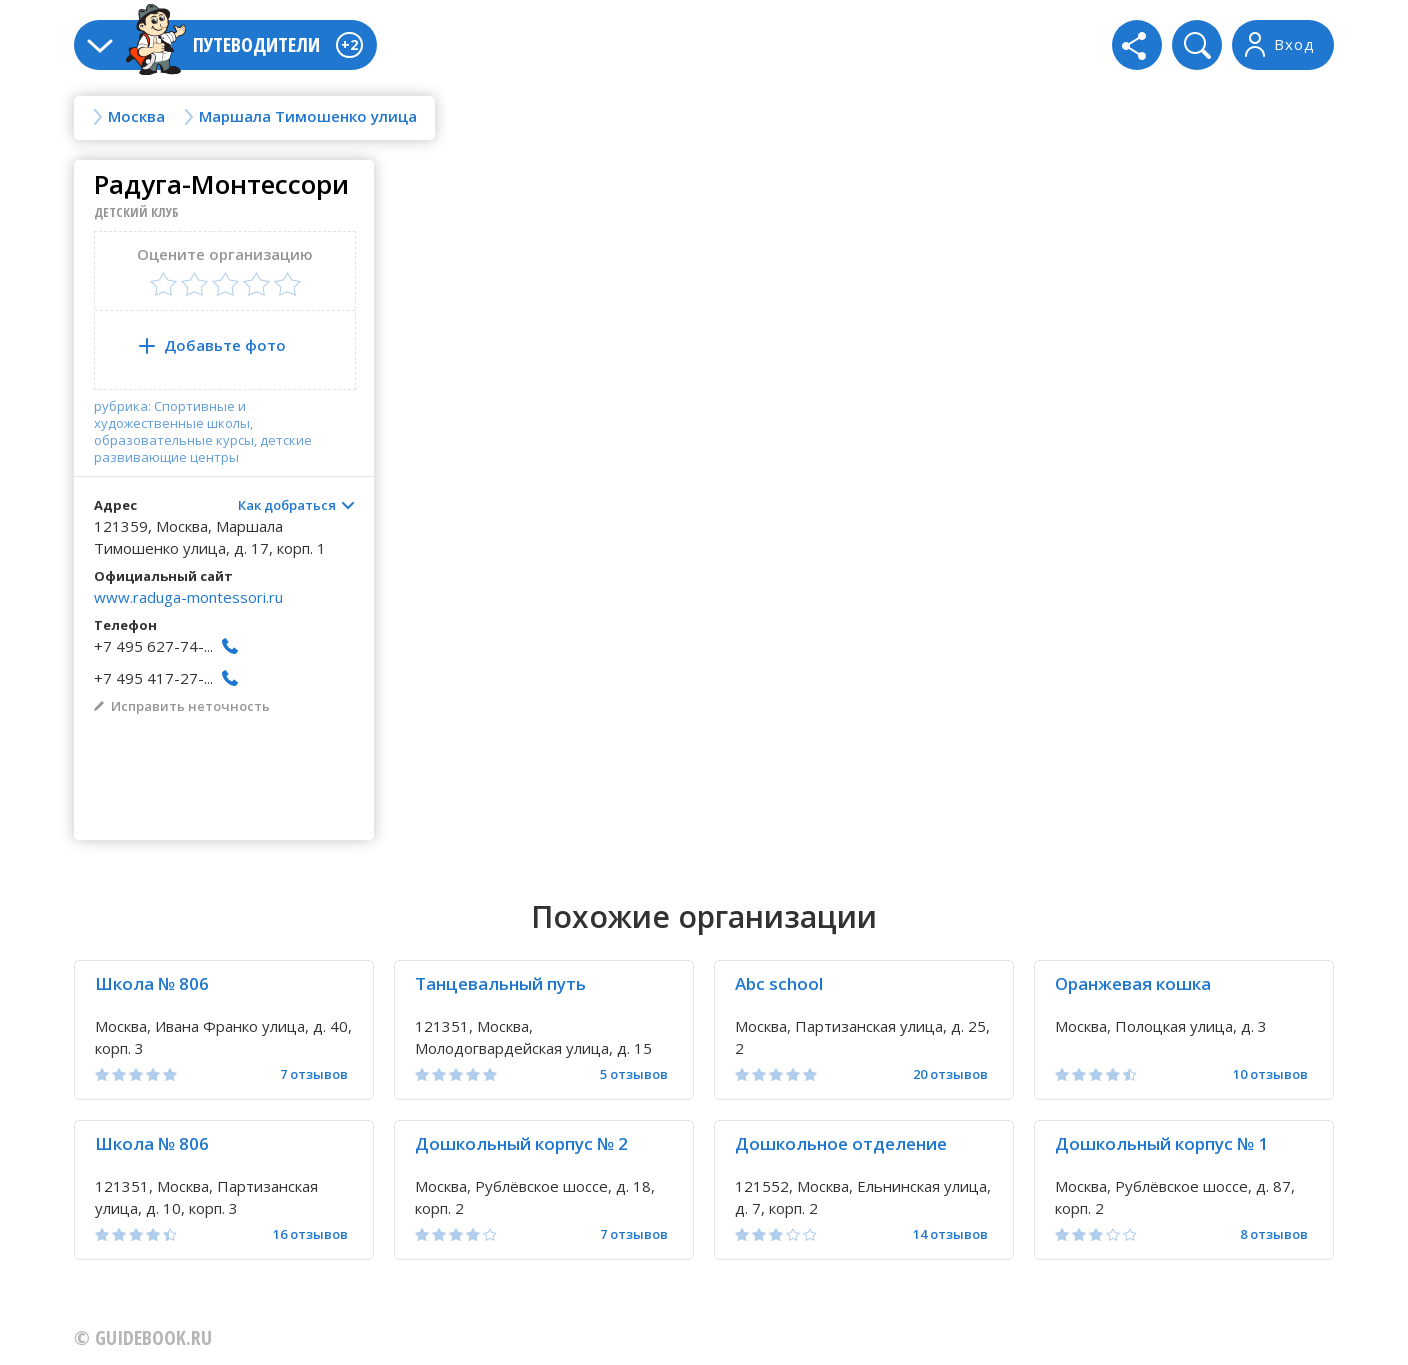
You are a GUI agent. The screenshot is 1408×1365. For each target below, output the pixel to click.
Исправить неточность (190, 706)
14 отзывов (950, 1234)
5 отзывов (634, 1074)
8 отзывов (1274, 1234)
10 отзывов (1270, 1074)
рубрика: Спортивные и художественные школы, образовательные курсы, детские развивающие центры (203, 432)
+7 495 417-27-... (153, 678)
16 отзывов (310, 1234)
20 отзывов (950, 1074)
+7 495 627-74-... (153, 646)
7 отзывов (314, 1074)
